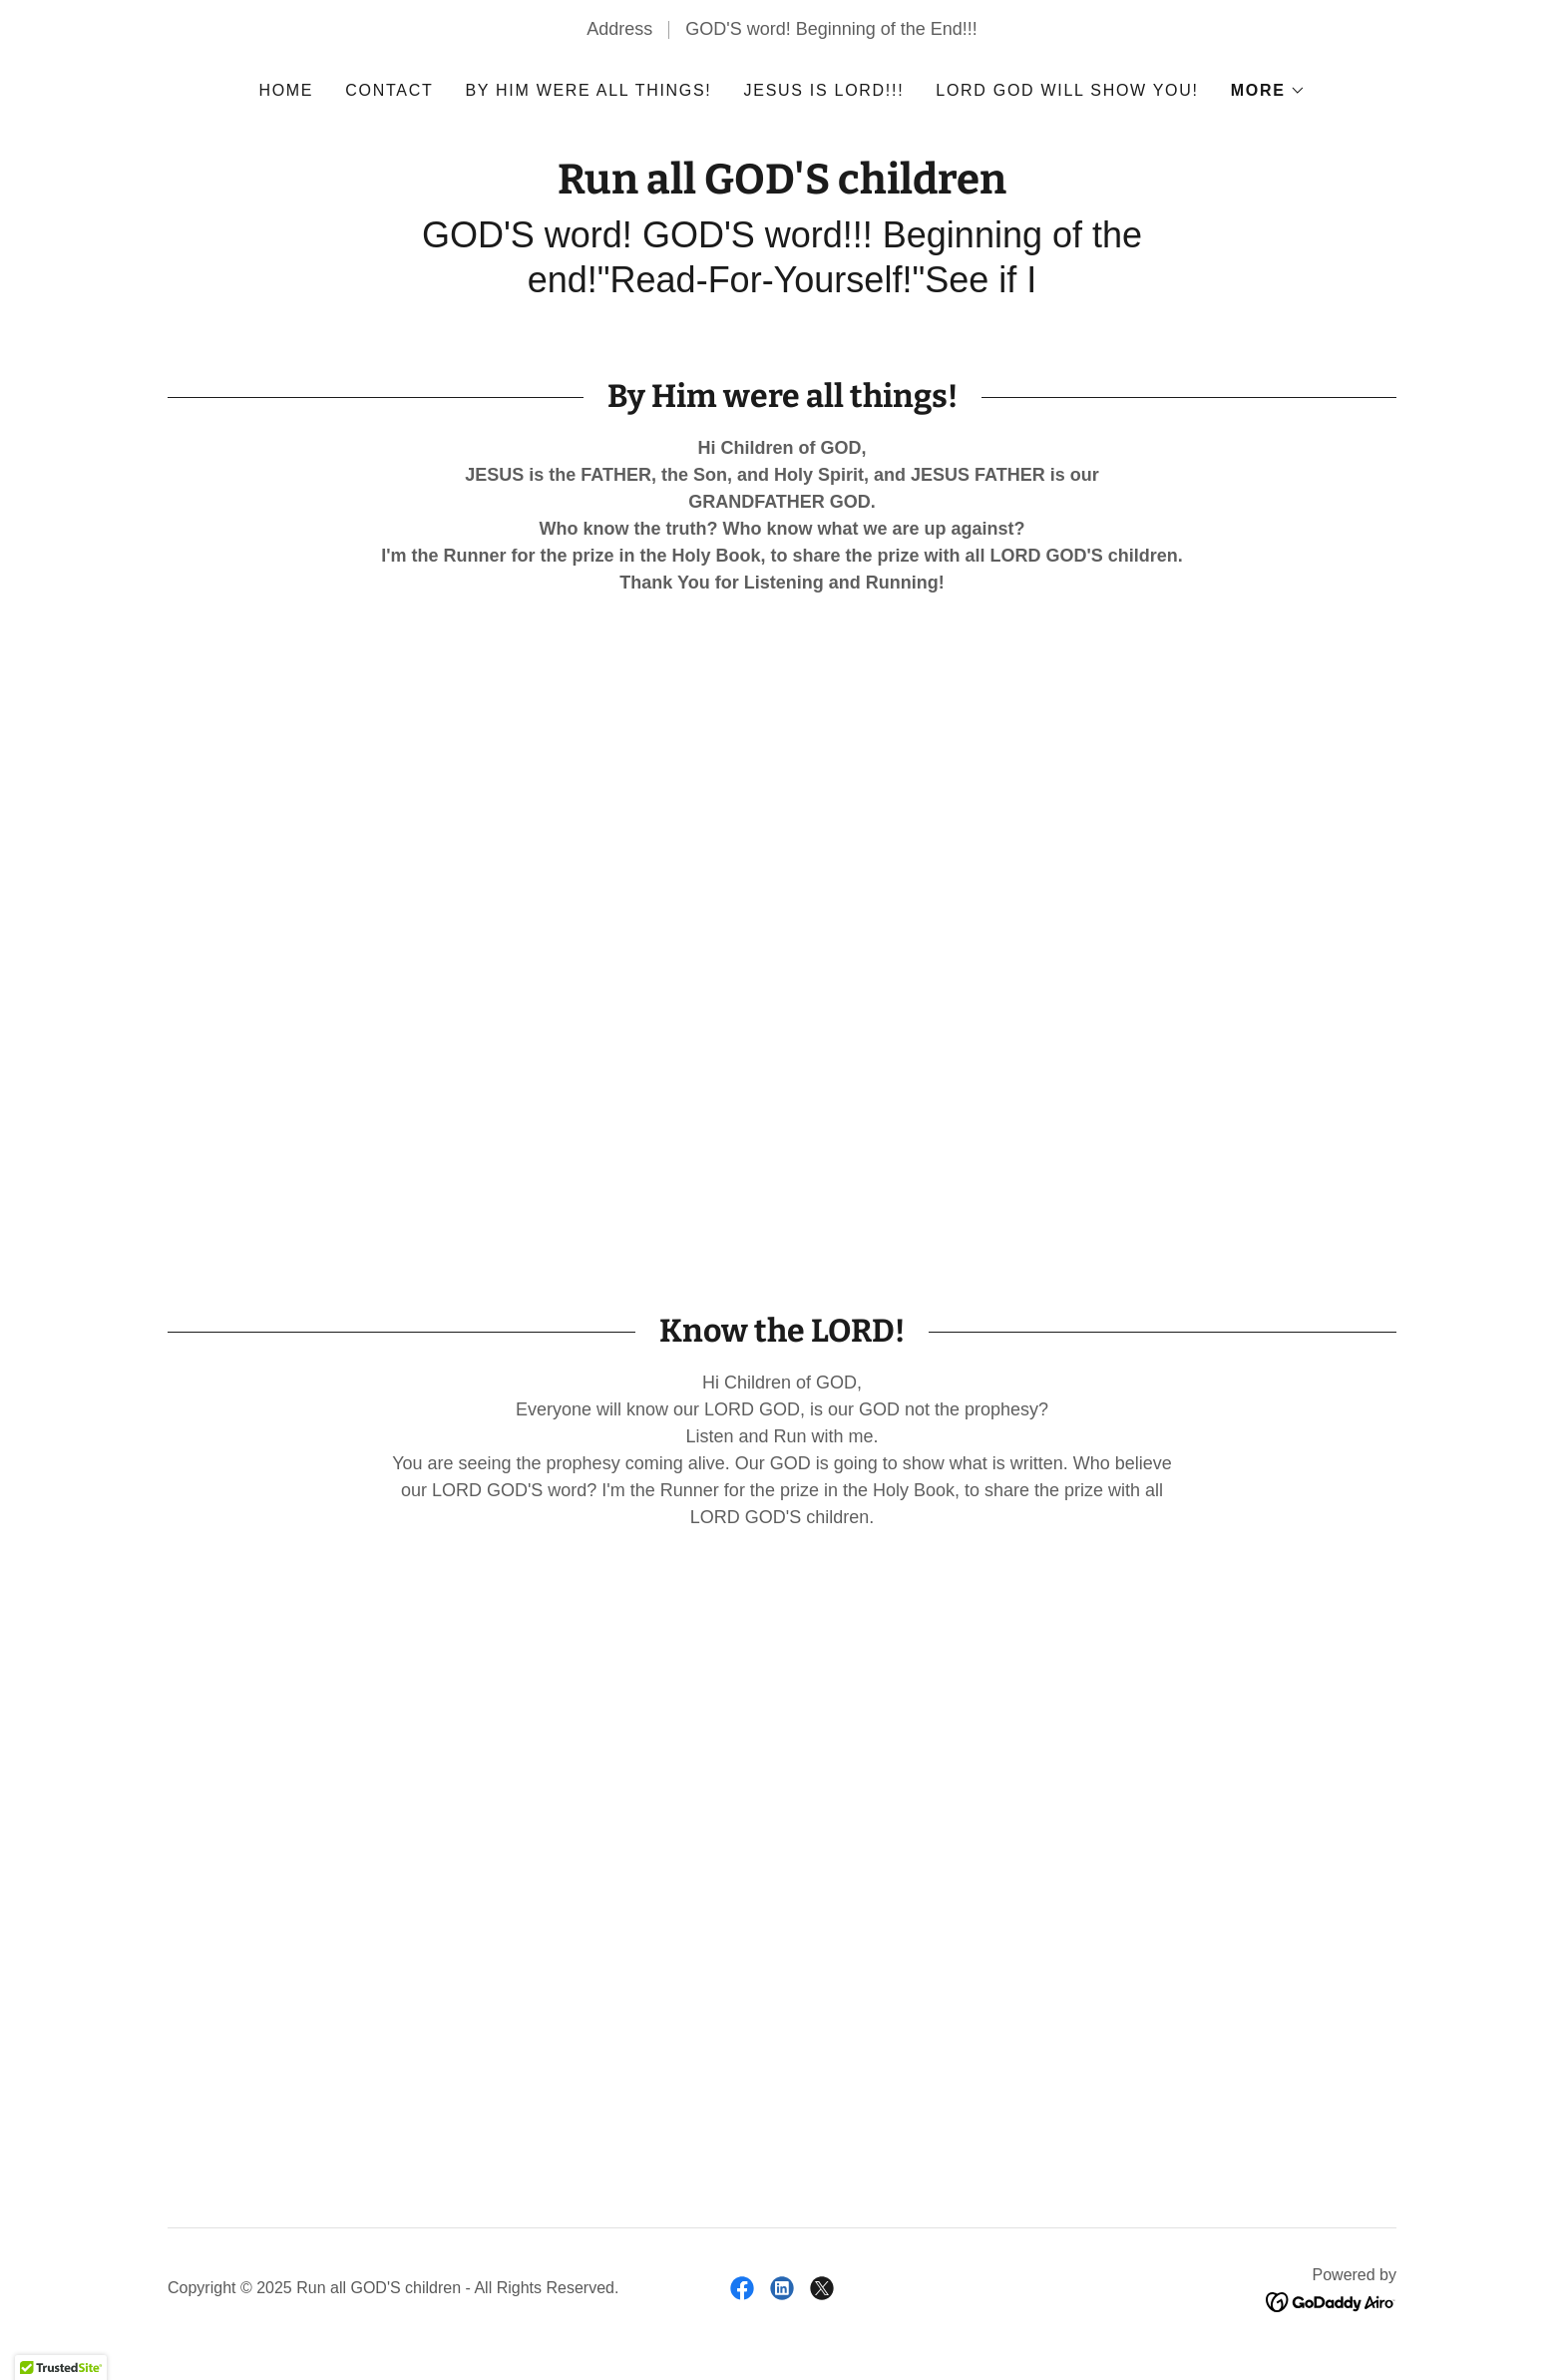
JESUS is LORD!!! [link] (824, 90)
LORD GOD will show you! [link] (1067, 90)
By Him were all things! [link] (588, 90)
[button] (1268, 91)
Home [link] (285, 90)
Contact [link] (389, 90)
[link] (782, 188)
